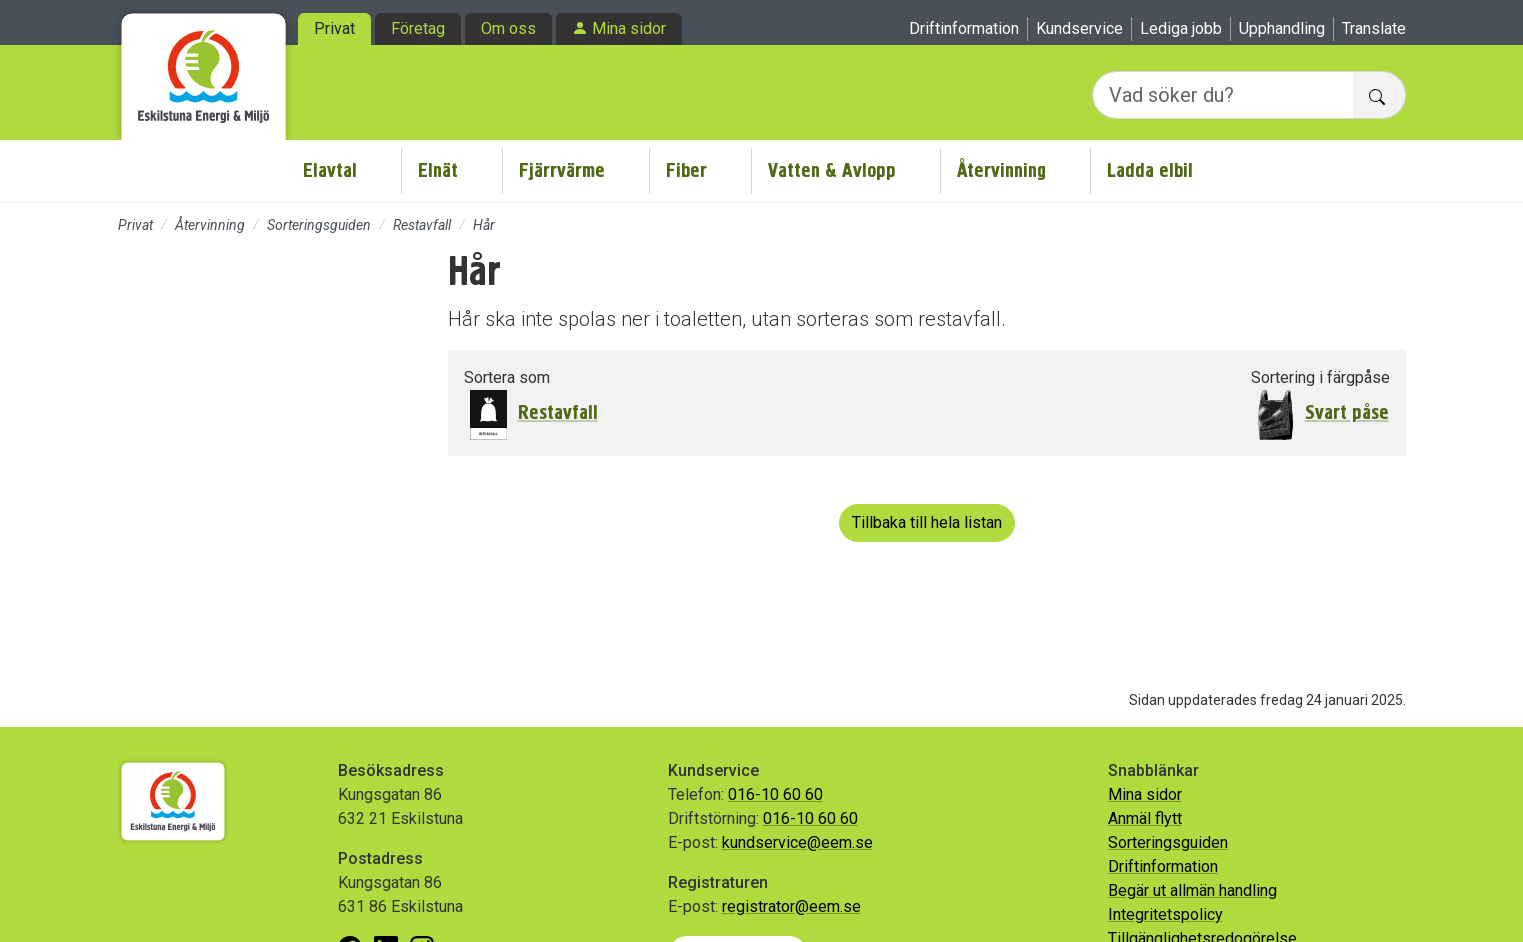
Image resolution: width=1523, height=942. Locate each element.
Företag (418, 28)
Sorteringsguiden (319, 225)
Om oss (508, 28)
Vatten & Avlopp (832, 170)
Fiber (686, 170)
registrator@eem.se (791, 906)
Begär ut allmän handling (1192, 890)
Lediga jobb (1181, 28)
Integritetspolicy (1165, 914)
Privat (334, 28)
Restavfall (422, 225)
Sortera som (507, 377)
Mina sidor (629, 28)
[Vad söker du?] (1223, 95)
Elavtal (330, 170)
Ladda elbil (1150, 170)
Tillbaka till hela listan (927, 522)
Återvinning (1001, 170)
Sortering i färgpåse (1320, 377)
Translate (1374, 28)
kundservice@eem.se (797, 842)
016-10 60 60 (775, 794)
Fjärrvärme (562, 170)
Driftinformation (964, 28)
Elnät (438, 170)
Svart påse (1347, 412)
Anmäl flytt (1145, 818)
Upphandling (1282, 28)
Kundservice (1079, 28)
